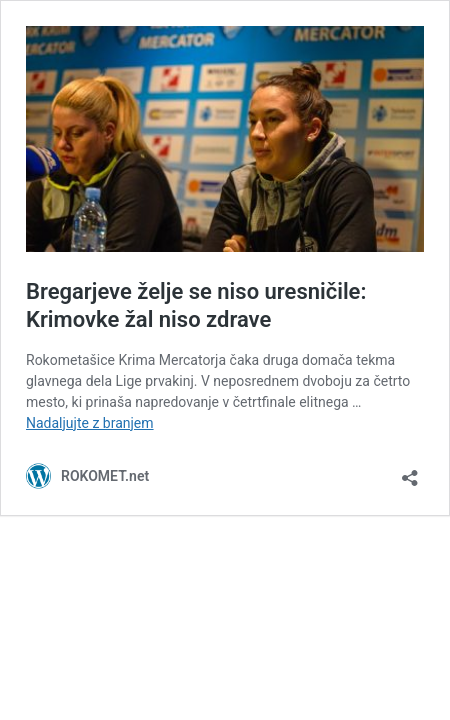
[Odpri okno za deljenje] (410, 471)
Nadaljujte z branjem (90, 423)
